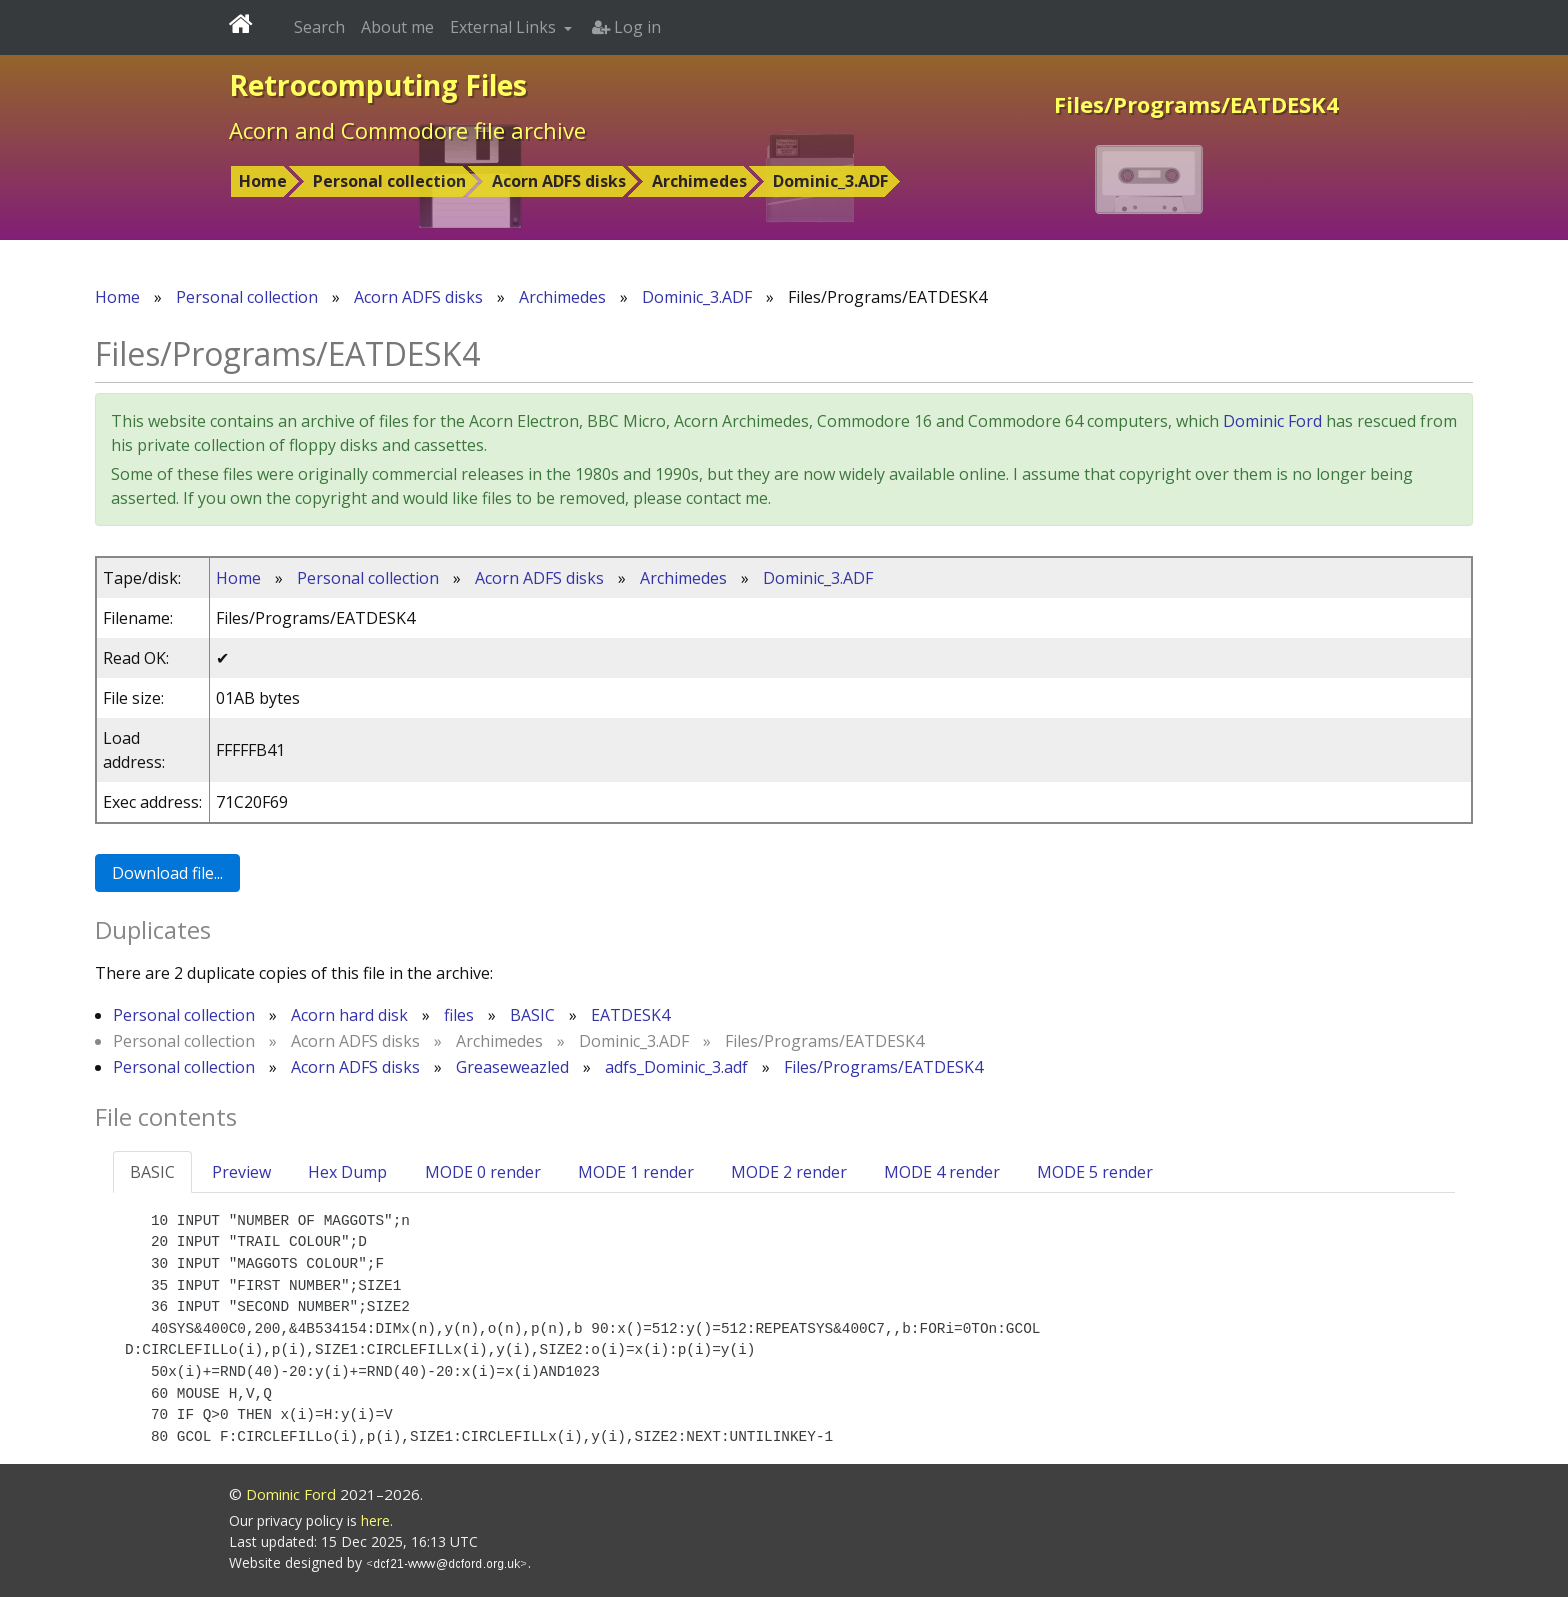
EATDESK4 (630, 1015)
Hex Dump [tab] (347, 1172)
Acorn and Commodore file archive (407, 130)
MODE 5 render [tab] (1095, 1172)
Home (263, 181)
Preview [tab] (241, 1172)
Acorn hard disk (349, 1015)
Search (319, 27)
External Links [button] (505, 27)
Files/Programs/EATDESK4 (883, 1067)
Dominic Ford (1272, 421)
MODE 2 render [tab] (789, 1172)
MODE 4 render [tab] (942, 1172)
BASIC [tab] (152, 1172)
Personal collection (389, 181)
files (459, 1015)
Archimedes (699, 181)
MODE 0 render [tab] (483, 1172)
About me (397, 27)
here (375, 1520)
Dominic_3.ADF (830, 181)
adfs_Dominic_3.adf (676, 1067)
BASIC (532, 1015)
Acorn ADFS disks (559, 181)
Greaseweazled (512, 1067)
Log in (626, 27)
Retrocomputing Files (378, 85)
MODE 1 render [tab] (636, 1172)
